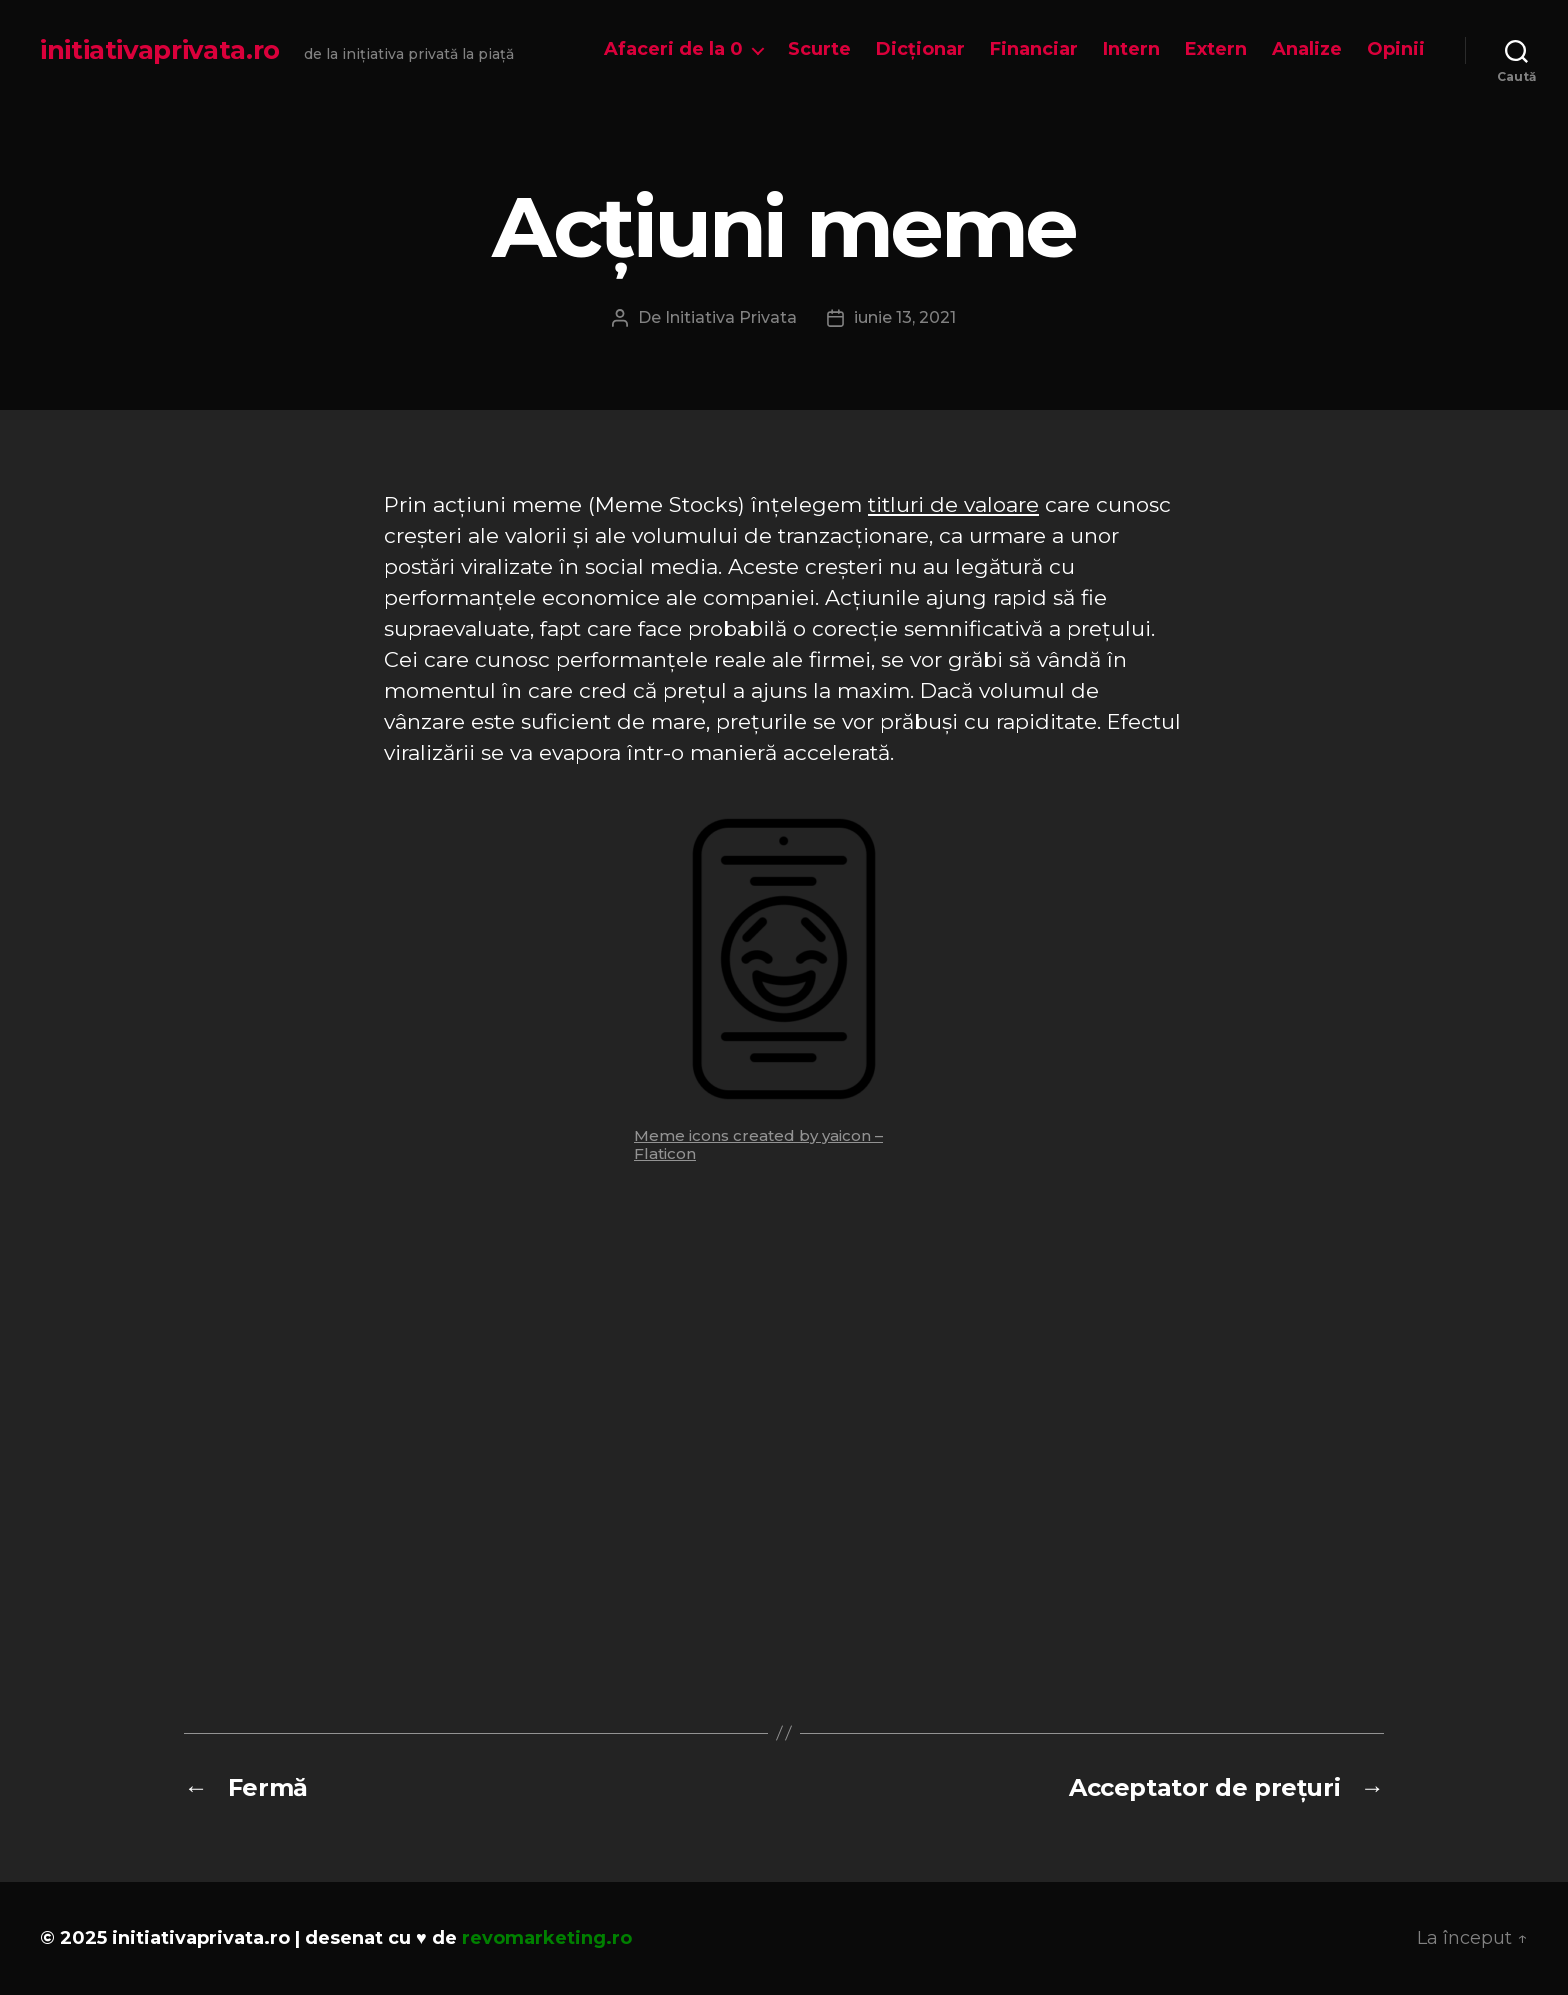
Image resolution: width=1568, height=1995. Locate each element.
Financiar (1034, 49)
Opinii (1396, 49)
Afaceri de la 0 (673, 49)
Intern (1131, 49)
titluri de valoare (953, 504)
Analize (1307, 49)
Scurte (819, 49)
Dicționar (920, 49)
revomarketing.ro (547, 1938)
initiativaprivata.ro (160, 50)
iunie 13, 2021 (905, 317)
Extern (1216, 49)
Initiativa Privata (731, 317)
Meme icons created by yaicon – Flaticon (758, 1144)
